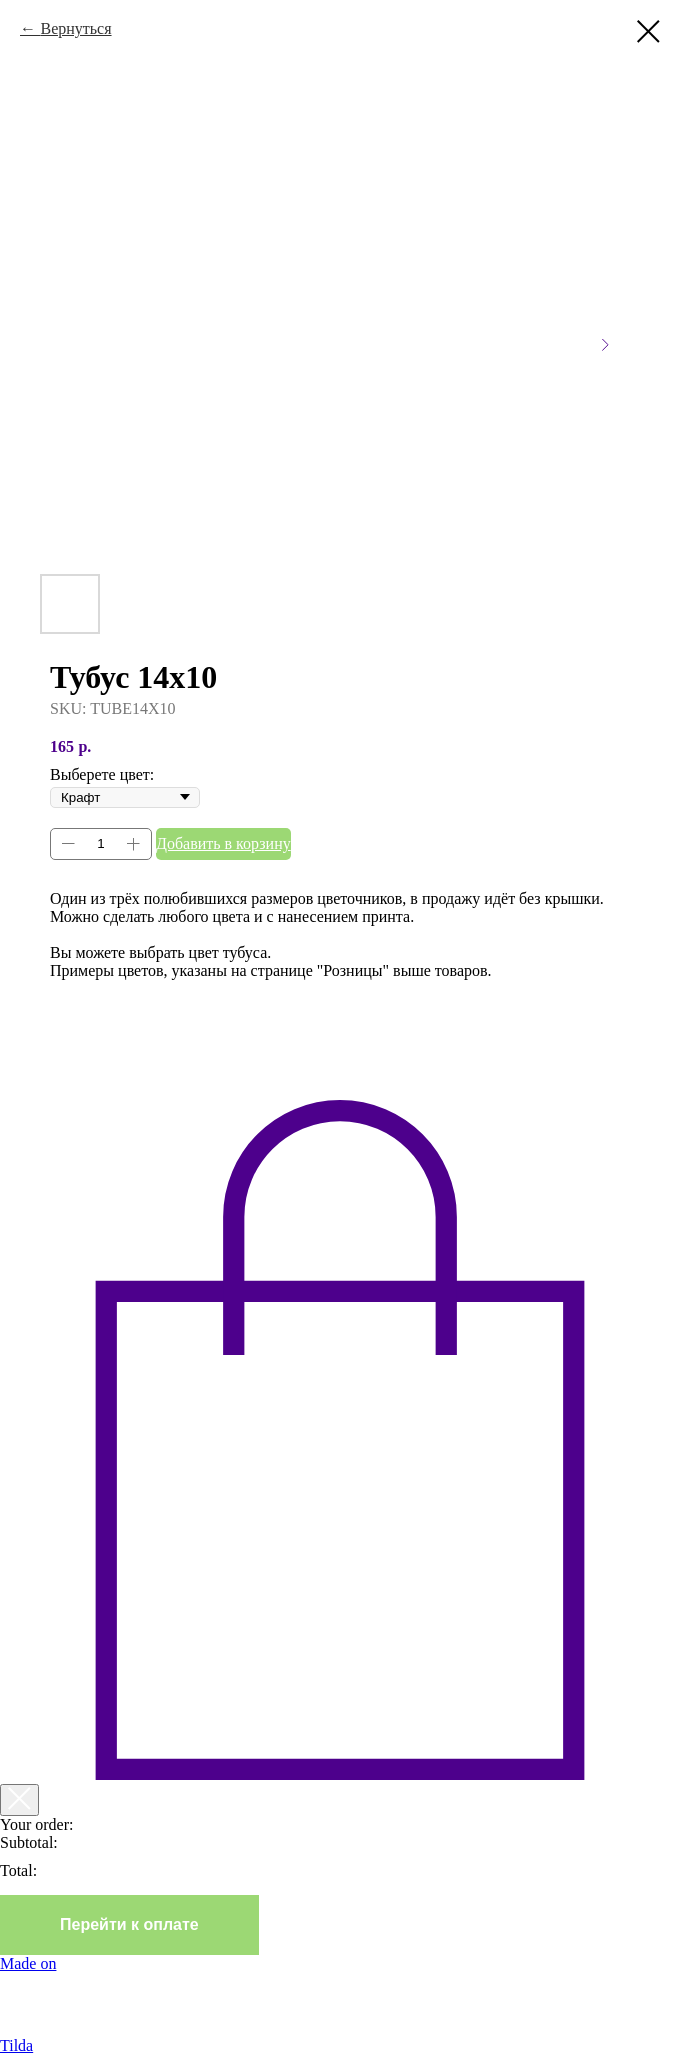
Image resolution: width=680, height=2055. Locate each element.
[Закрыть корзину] (19, 1800)
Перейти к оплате (129, 1924)
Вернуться (75, 28)
